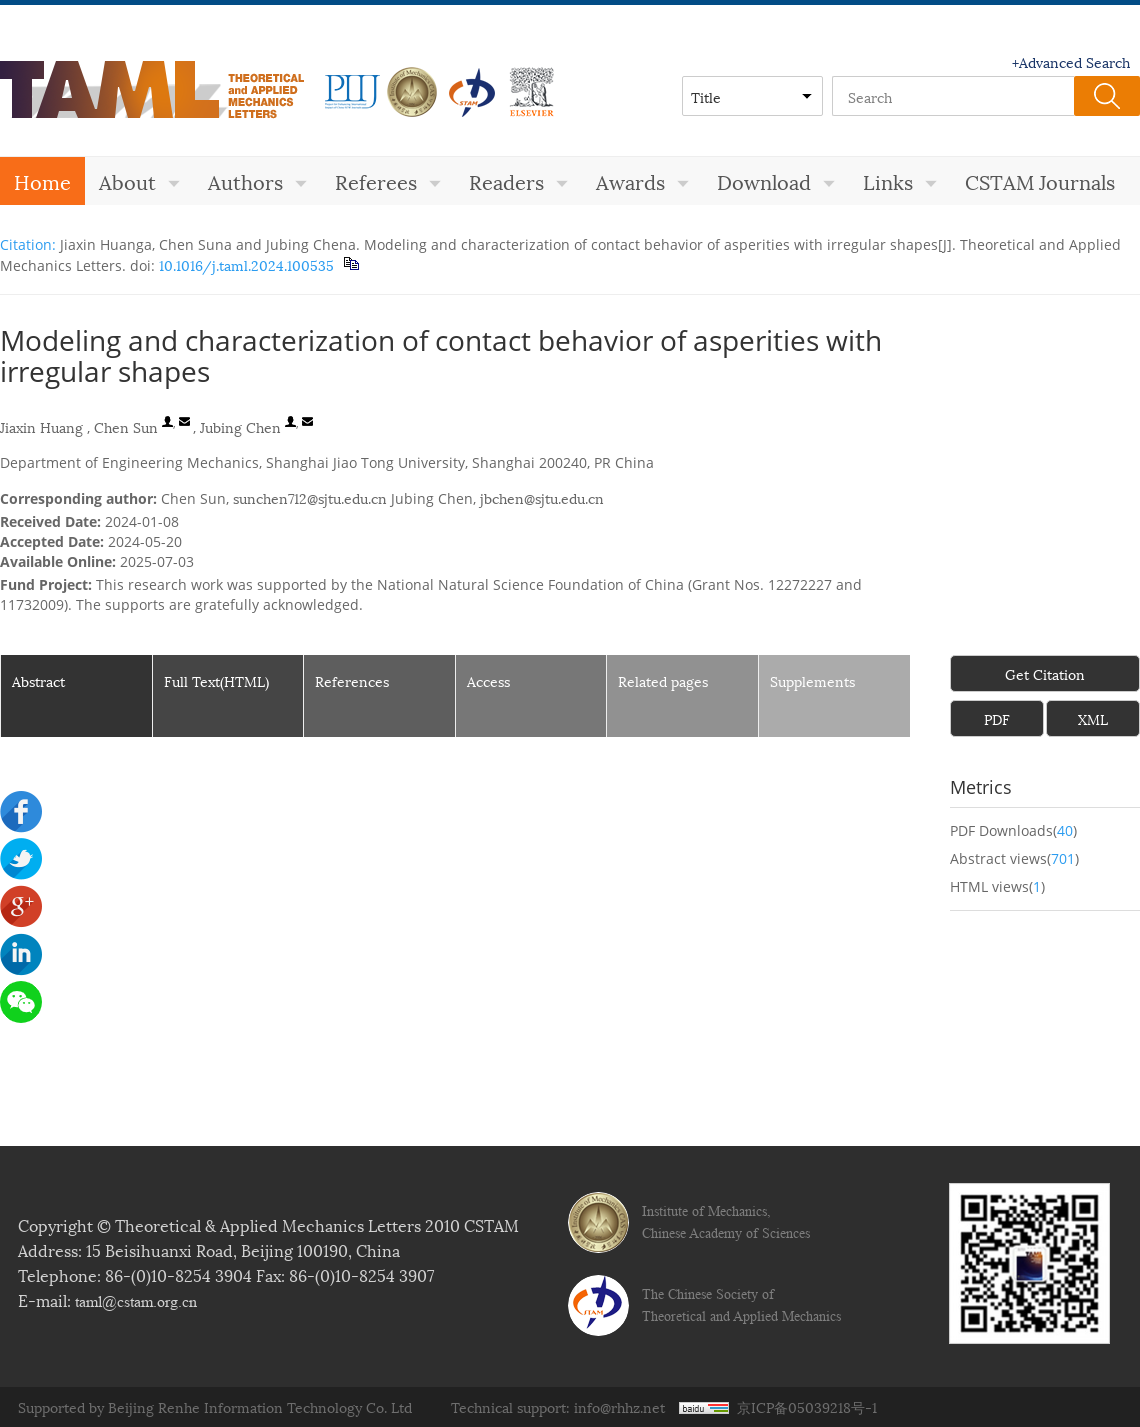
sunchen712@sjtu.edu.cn (310, 497)
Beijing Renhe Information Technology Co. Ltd (260, 1406)
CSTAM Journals (1040, 181)
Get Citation (1045, 673)
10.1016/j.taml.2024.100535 (244, 264)
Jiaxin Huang (41, 426)
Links (900, 181)
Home (42, 181)
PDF (997, 718)
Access (488, 680)
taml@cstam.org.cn (136, 1301)
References (352, 680)
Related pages (663, 680)
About (139, 181)
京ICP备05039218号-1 (807, 1406)
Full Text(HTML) (216, 680)
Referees (388, 181)
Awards (642, 181)
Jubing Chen (240, 426)
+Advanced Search (1071, 61)
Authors (257, 181)
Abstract (38, 680)
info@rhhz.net (619, 1406)
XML (1093, 718)
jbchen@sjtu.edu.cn (542, 497)
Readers (518, 181)
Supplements (812, 680)
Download (776, 181)
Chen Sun (126, 426)
